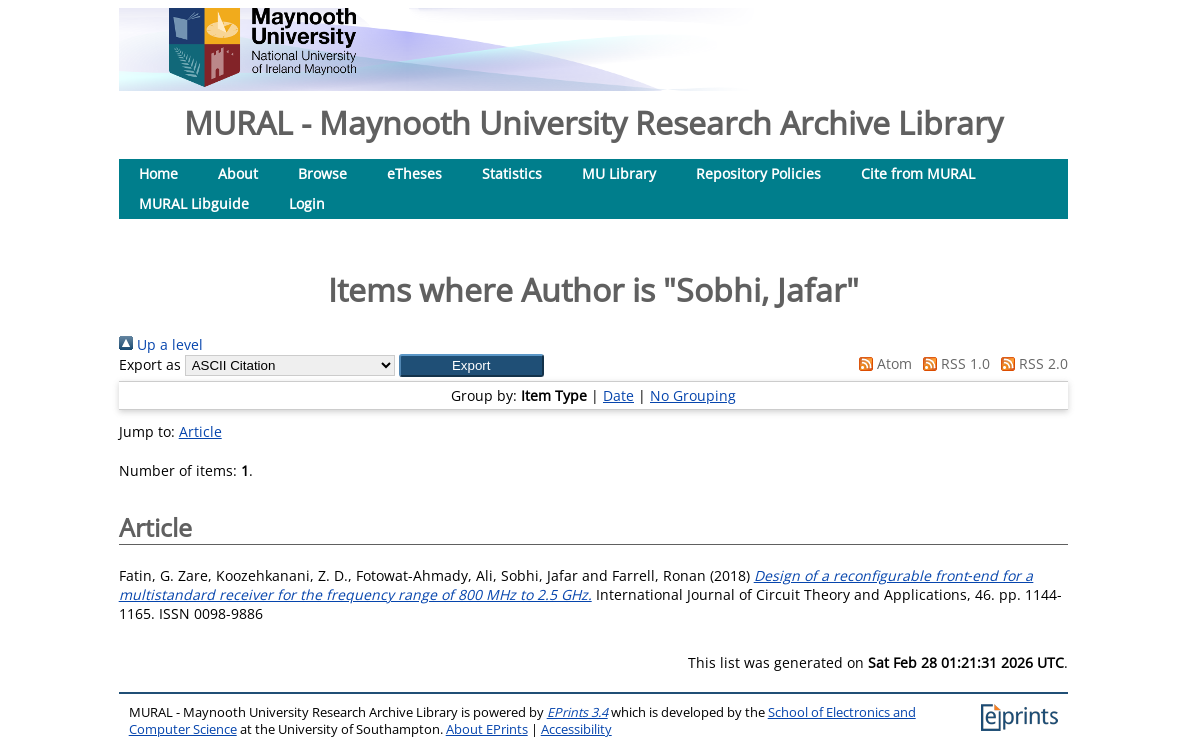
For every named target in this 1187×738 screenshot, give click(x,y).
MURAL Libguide (194, 203)
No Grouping (693, 395)
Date (618, 395)
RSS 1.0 (953, 363)
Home (158, 173)
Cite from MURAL (918, 173)
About (238, 173)
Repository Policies (758, 173)
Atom (882, 363)
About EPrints (487, 729)
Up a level (161, 344)
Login (307, 203)
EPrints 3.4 (577, 712)
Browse (322, 173)
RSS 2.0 (1031, 363)
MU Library (619, 173)
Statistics (512, 173)
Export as (150, 364)
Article (200, 431)
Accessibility (576, 729)
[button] (471, 365)
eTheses (414, 173)
